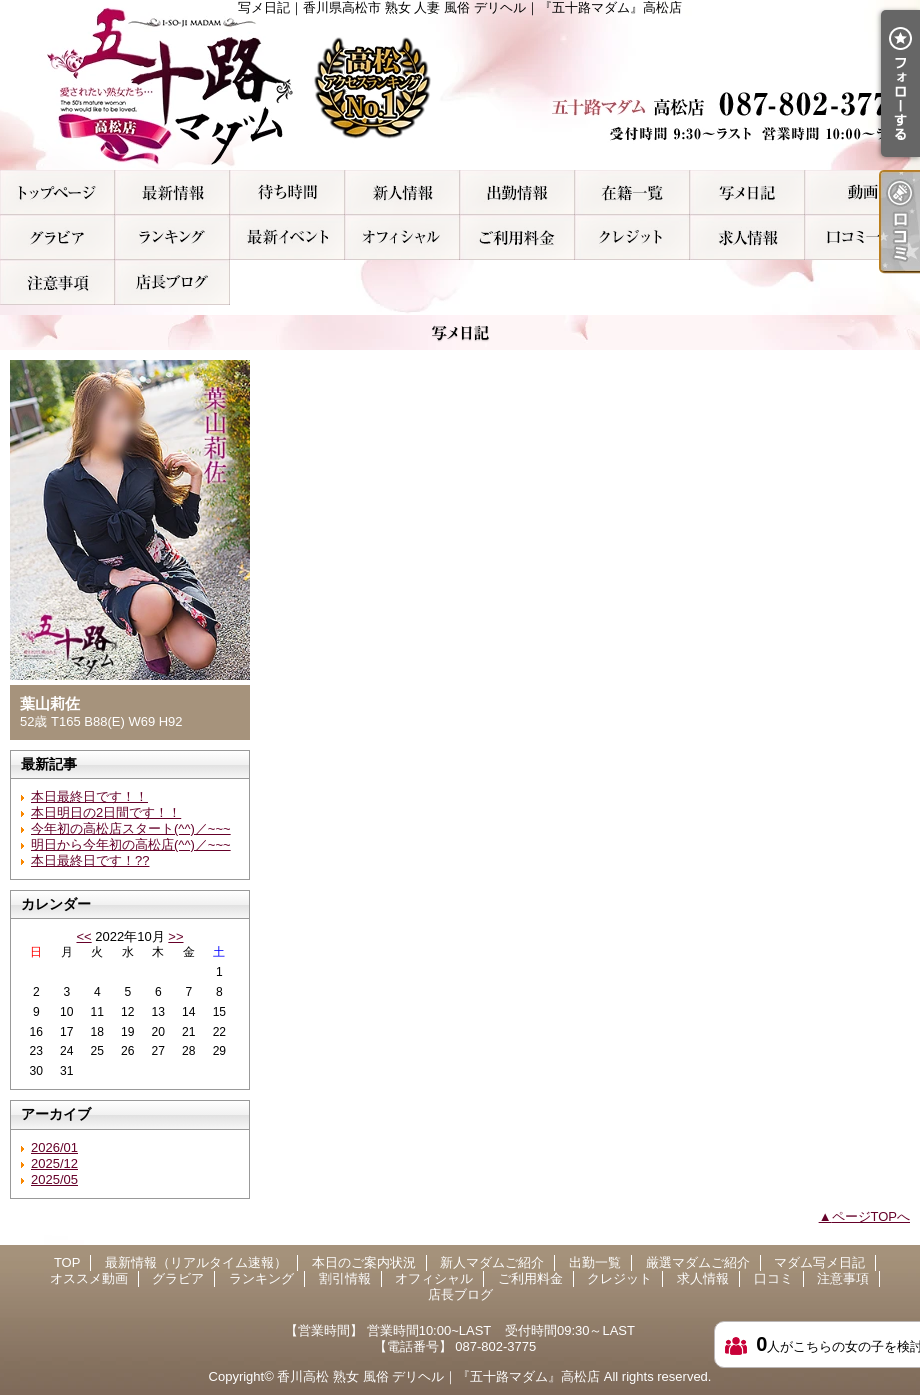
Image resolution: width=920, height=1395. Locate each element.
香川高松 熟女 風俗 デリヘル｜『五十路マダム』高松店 (438, 1376)
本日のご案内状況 (287, 192)
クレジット (632, 237)
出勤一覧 (517, 192)
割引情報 (287, 237)
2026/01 (54, 1147)
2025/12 (54, 1163)
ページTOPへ (871, 1216)
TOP (57, 192)
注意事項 (57, 282)
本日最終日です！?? (90, 860)
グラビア (57, 237)
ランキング (172, 237)
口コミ (862, 237)
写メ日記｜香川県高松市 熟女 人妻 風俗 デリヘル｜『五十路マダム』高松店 (460, 85)
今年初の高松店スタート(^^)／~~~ (131, 828)
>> (175, 936)
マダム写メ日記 (747, 192)
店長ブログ (172, 282)
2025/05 (54, 1179)
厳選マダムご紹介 (632, 192)
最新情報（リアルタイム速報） (172, 192)
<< (83, 936)
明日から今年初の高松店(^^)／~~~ (131, 844)
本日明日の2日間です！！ (106, 812)
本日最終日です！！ (89, 796)
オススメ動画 (862, 192)
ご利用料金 (517, 237)
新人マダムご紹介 (402, 192)
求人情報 (747, 237)
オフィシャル (402, 237)
